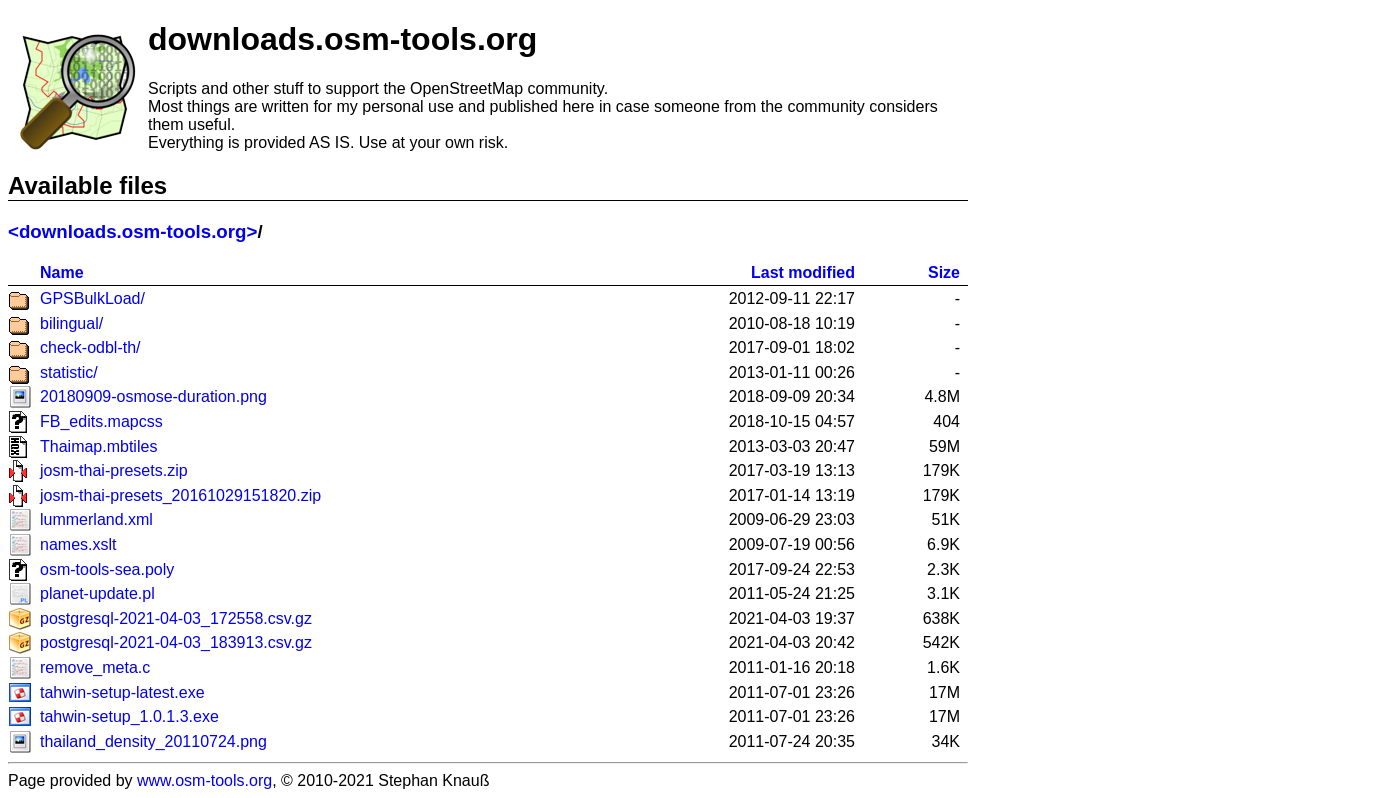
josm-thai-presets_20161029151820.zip (180, 495)
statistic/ (69, 372)
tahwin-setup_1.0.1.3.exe (129, 716)
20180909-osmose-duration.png (153, 396)
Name (62, 272)
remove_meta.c (95, 667)
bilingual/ (71, 323)
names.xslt (78, 544)
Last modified (803, 272)
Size (944, 272)
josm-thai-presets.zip (114, 470)
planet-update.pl (97, 593)
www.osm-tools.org (204, 780)
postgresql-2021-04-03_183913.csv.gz (176, 642)
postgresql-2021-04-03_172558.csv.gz (176, 618)
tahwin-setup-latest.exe (122, 692)
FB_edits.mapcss (101, 421)
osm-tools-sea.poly (107, 569)
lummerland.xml (96, 519)
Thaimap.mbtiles (98, 446)
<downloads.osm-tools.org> (132, 231)
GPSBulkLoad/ (92, 298)
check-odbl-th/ (90, 347)
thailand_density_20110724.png (153, 741)
